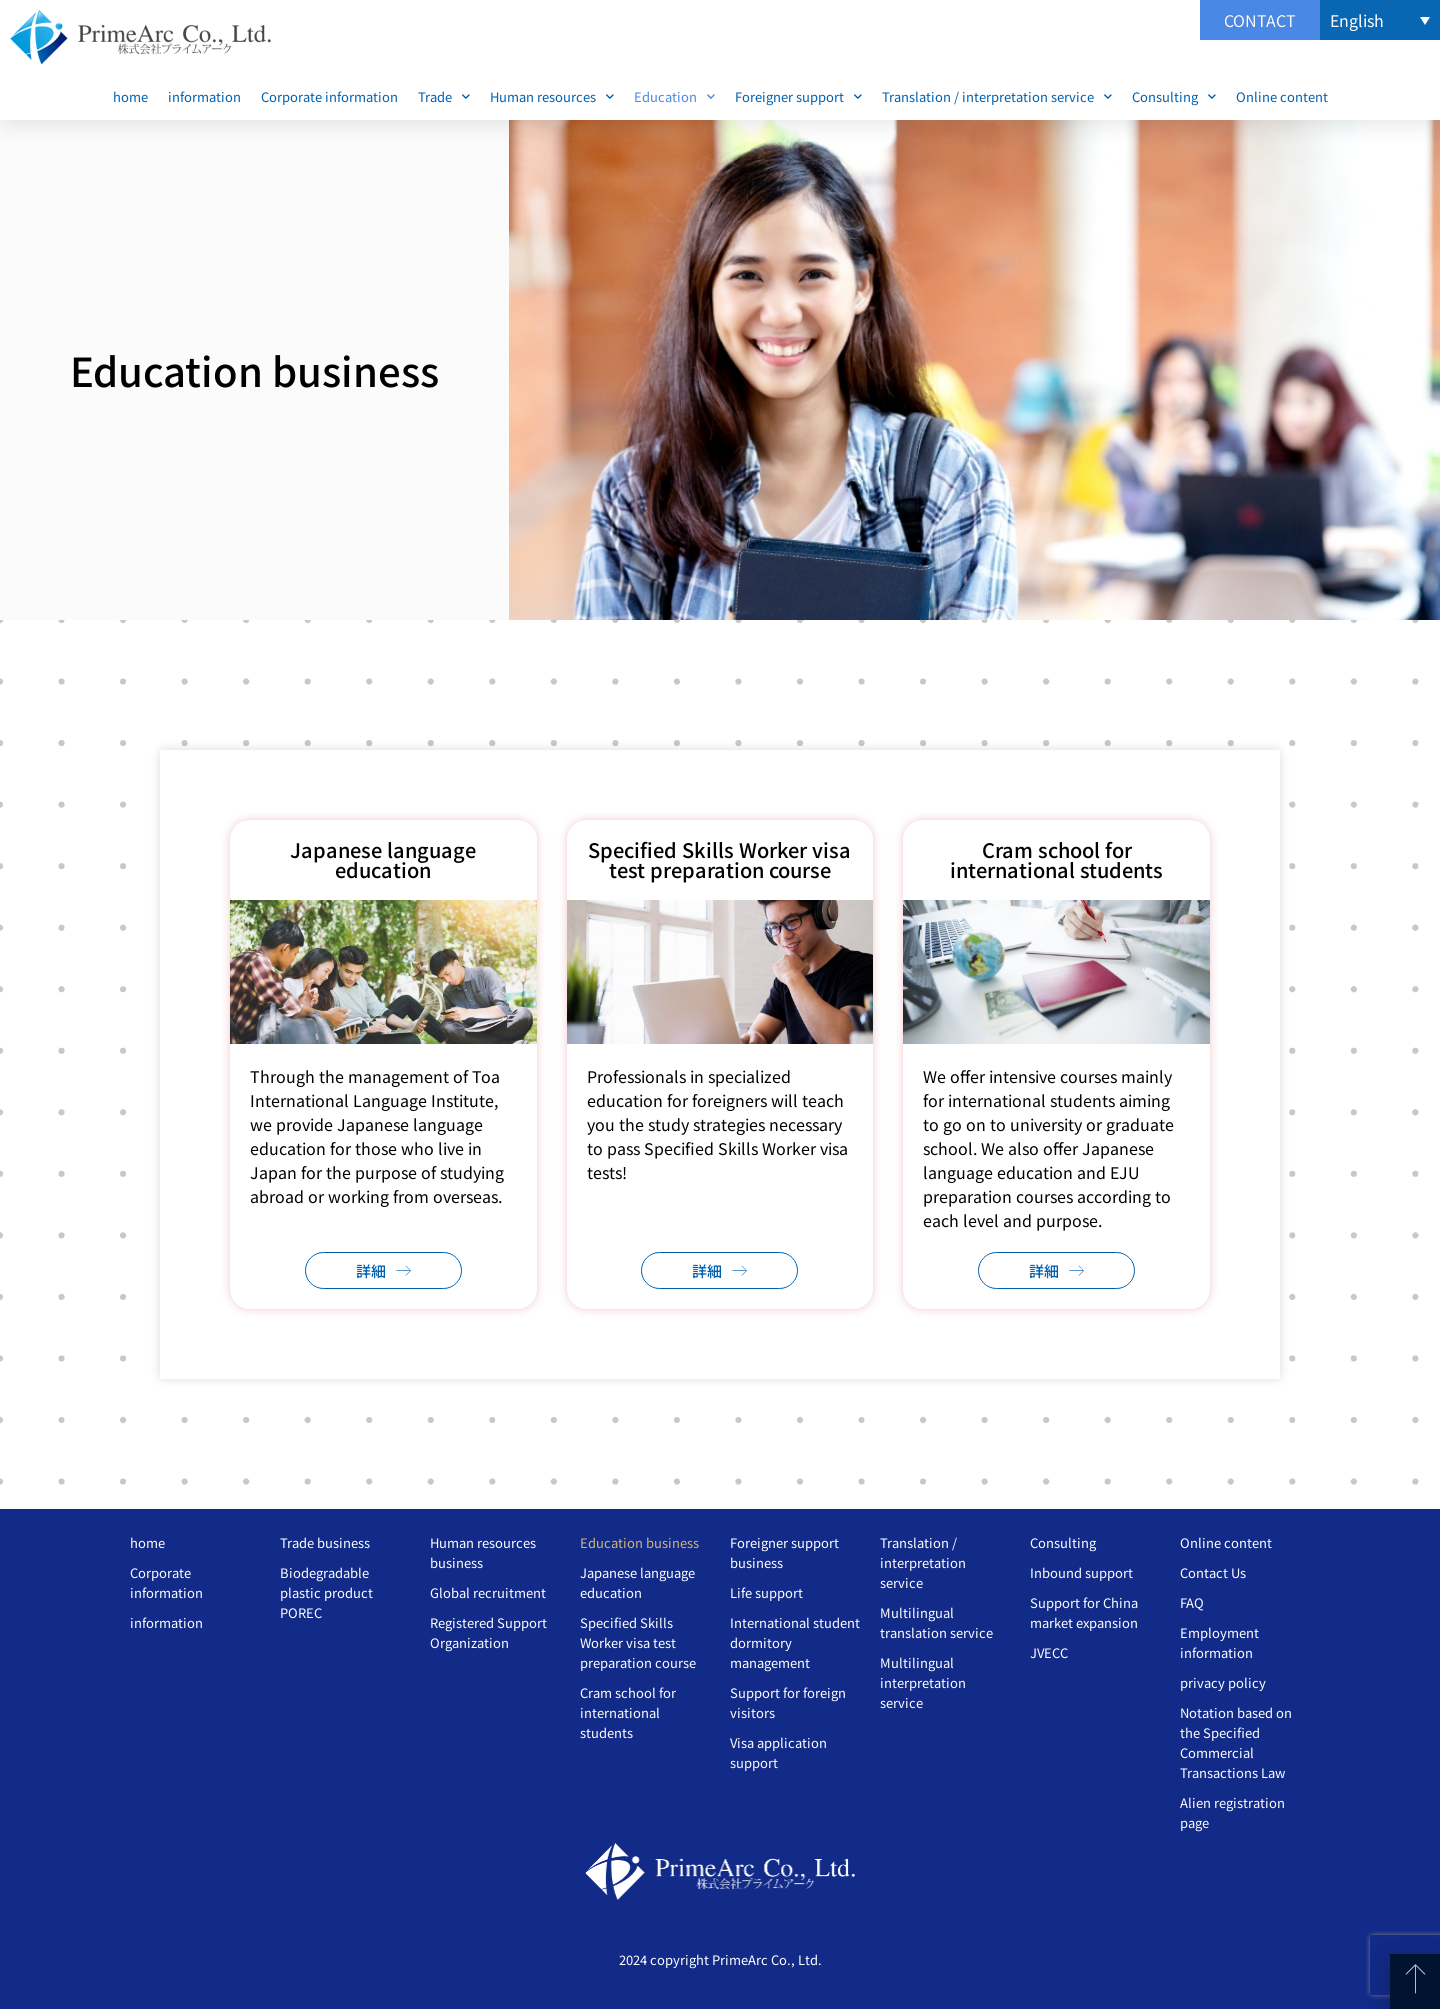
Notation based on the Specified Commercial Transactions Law (1236, 1742)
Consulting (1174, 96)
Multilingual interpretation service (923, 1682)
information (204, 96)
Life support (766, 1592)
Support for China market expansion (1084, 1612)
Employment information (1219, 1642)
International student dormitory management (795, 1642)
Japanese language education (637, 1582)
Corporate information (329, 96)
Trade (444, 96)
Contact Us (1213, 1572)
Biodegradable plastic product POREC (326, 1592)
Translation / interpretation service (997, 96)
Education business (639, 1542)
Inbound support (1081, 1572)
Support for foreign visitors (788, 1702)
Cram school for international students (628, 1712)
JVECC (1049, 1652)
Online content (1282, 96)
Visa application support (778, 1752)
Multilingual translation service (936, 1622)
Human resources (552, 96)
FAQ (1192, 1602)
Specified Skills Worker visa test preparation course (638, 1642)
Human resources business (483, 1552)
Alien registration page (1232, 1812)
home (130, 96)
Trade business (325, 1542)
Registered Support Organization (488, 1632)
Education (674, 96)
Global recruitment (488, 1592)
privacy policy (1223, 1682)
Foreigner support (798, 96)
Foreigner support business (784, 1552)
